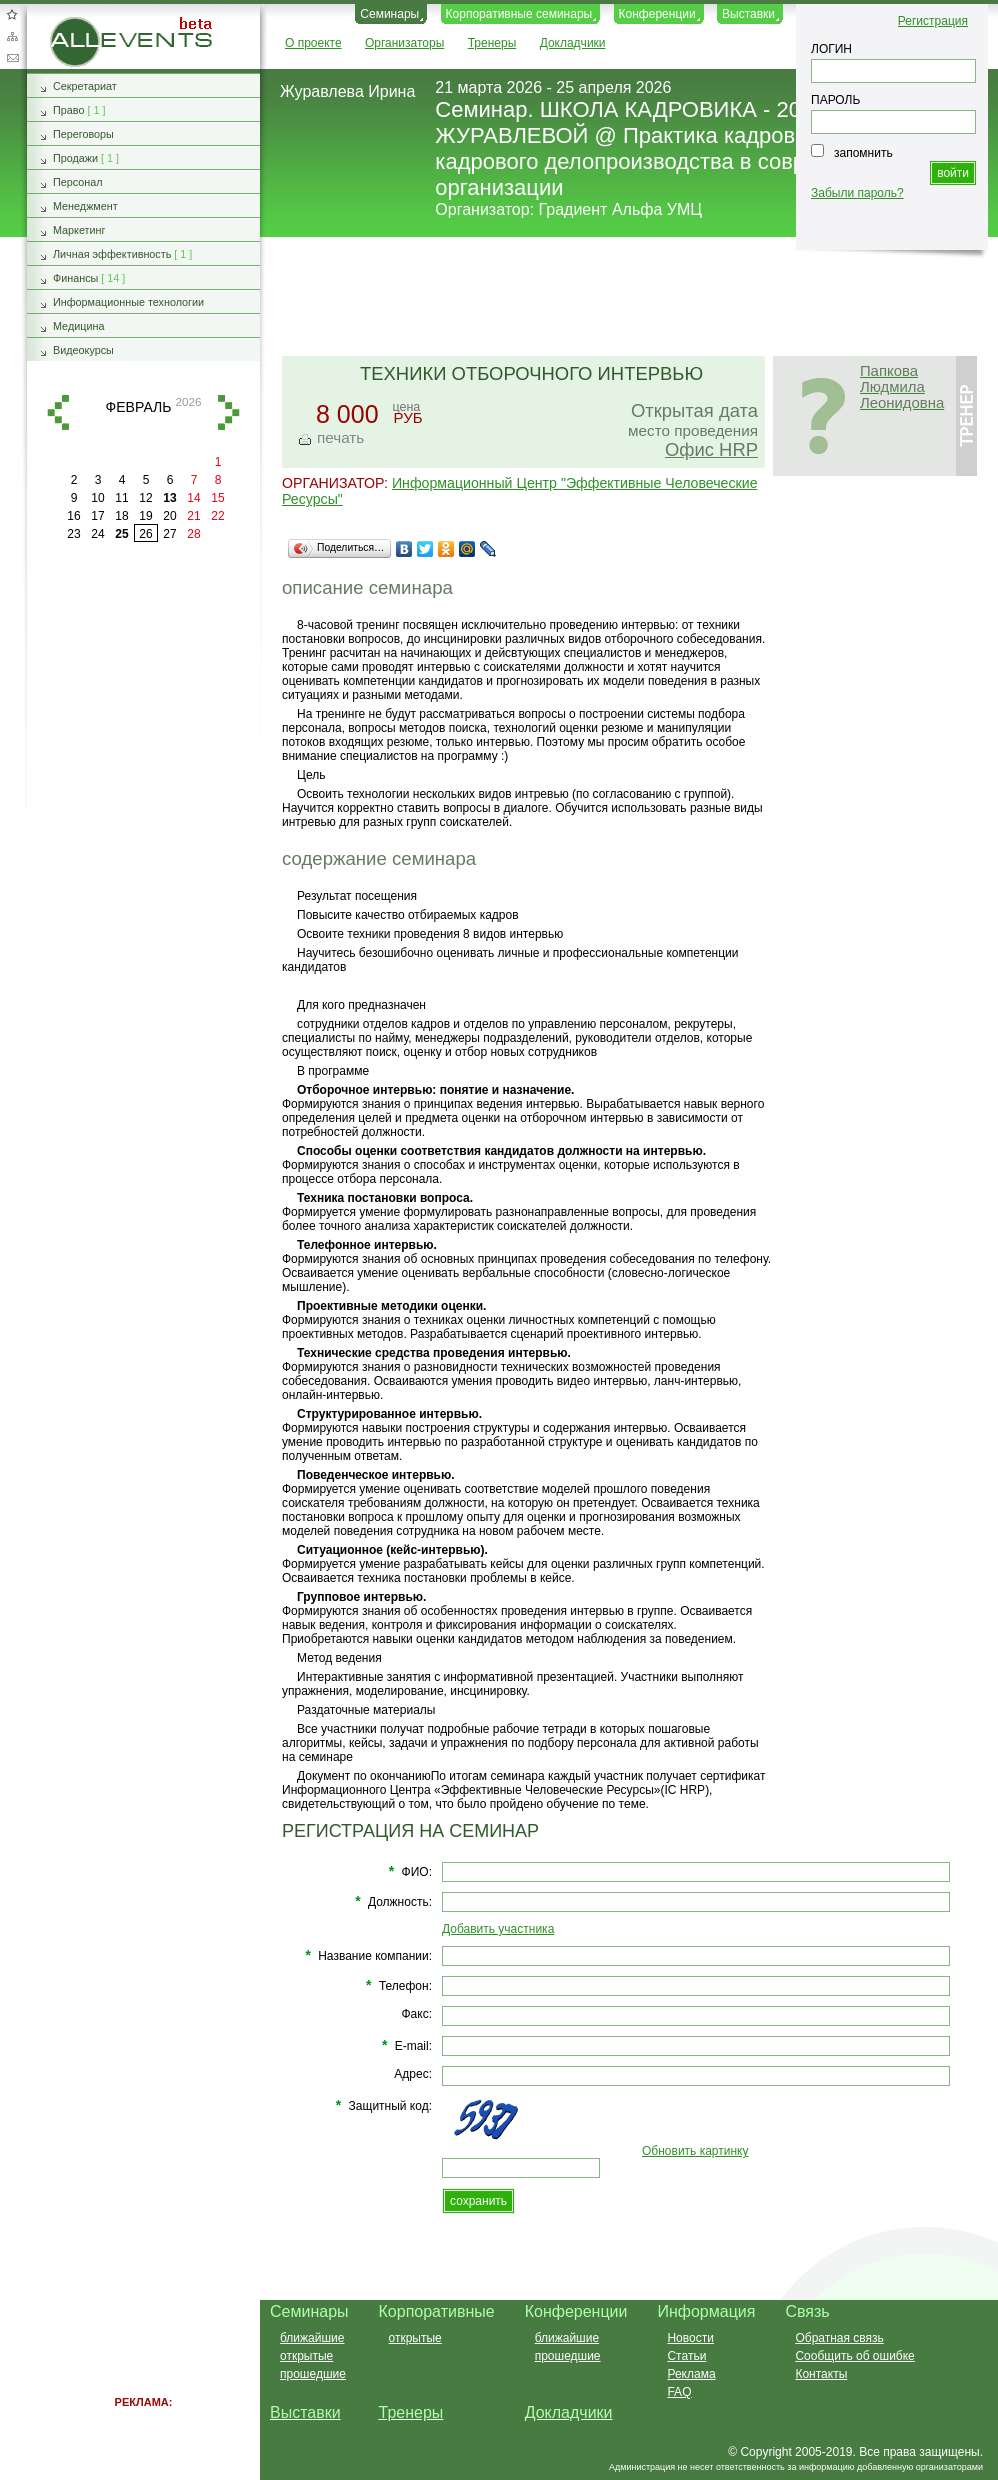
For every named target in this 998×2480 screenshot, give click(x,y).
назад (58, 412)
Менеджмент (85, 206)
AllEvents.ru (82, 24)
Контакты (821, 2374)
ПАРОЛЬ (835, 100)
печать (340, 437)
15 (217, 498)
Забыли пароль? (857, 193)
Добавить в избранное (12, 14)
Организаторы (404, 43)
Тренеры (492, 43)
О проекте (313, 43)
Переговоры (83, 134)
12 (145, 498)
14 (193, 498)
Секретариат (85, 86)
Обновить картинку (695, 2151)
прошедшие (313, 2374)
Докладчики (573, 43)
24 (97, 534)
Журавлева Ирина (347, 91)
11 (121, 498)
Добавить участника (498, 1929)
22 (217, 516)
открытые (306, 2356)
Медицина (78, 326)
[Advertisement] (144, 870)
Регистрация (933, 21)
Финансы (75, 278)
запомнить (863, 153)
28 (193, 534)
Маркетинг (79, 230)
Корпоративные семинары (519, 14)
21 (193, 516)
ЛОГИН (831, 49)
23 (73, 534)
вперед (229, 412)
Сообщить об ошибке (854, 2356)
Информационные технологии (128, 302)
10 (97, 498)
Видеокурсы (83, 350)
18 (121, 516)
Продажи (75, 158)
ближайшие (312, 2338)
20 (169, 516)
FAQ (679, 2392)
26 (145, 534)
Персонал (78, 182)
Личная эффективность (112, 254)
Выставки (748, 14)
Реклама (691, 2374)
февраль (139, 407)
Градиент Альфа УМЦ (621, 209)
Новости (690, 2338)
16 (73, 516)
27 (169, 534)
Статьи (686, 2356)
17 (97, 516)
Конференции (657, 14)
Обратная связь (12, 58)
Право (68, 110)
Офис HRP (711, 449)
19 (145, 516)
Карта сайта (12, 36)
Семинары (389, 14)
